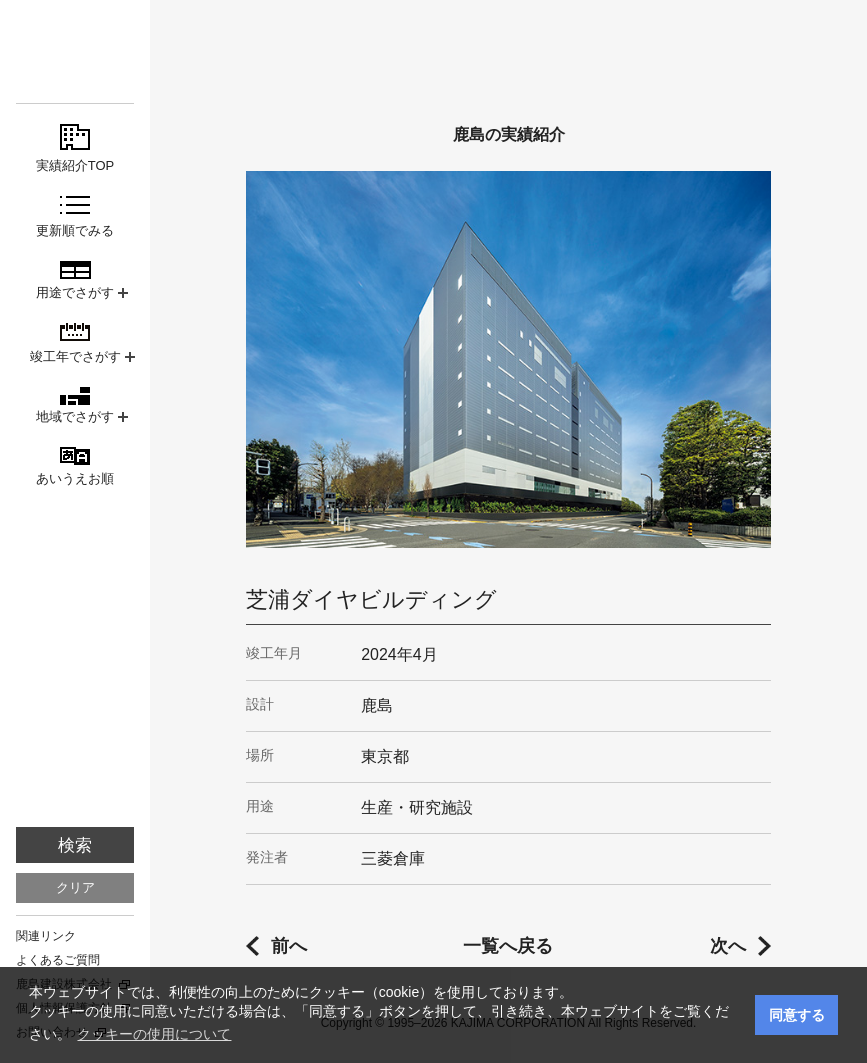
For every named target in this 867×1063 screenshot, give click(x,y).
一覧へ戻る (508, 946)
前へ (289, 946)
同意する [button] (797, 1015)
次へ (728, 946)
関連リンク (46, 936)
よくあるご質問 (58, 960)
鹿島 (75, 51)
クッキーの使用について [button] (154, 1034)
